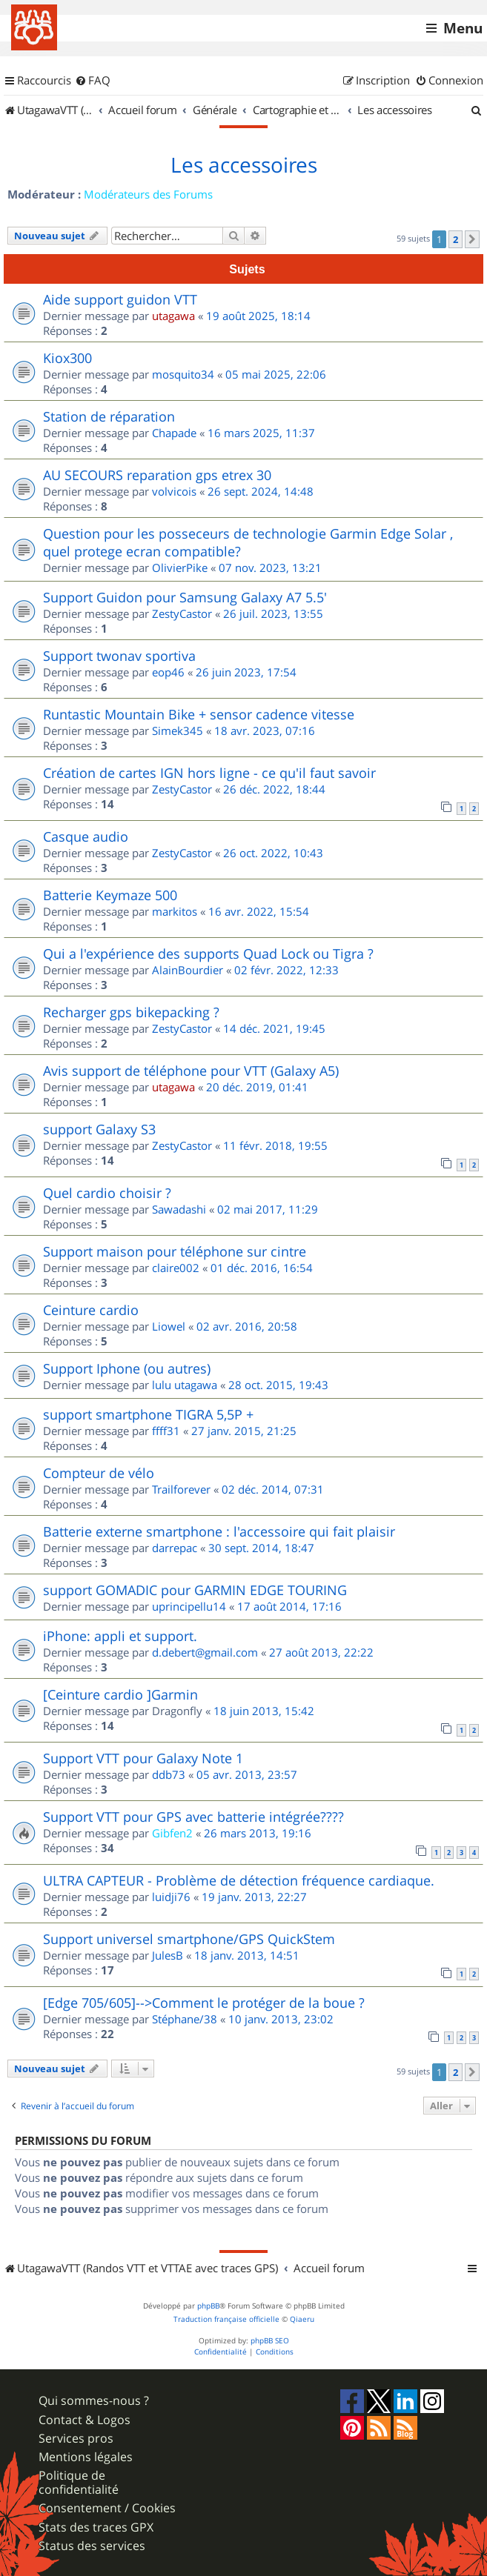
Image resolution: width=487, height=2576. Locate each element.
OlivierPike (180, 567)
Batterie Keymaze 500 (110, 895)
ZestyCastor (182, 613)
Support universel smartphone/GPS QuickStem (189, 1939)
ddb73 (168, 1774)
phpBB (208, 2306)
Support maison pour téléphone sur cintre (174, 1251)
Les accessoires (243, 165)
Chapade (174, 432)
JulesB (167, 1955)
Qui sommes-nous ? (94, 2401)
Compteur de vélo (98, 1473)
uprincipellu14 (189, 1606)
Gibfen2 (172, 1833)
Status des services (92, 2546)
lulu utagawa (184, 1384)
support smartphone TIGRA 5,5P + (148, 1414)
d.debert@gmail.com (205, 1652)
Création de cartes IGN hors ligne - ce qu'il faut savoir (209, 773)
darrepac (174, 1547)
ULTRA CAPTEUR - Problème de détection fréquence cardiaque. (238, 1880)
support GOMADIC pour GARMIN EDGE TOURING (195, 1590)
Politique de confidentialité (79, 2483)
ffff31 (166, 1430)
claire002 (175, 1267)
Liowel (168, 1326)
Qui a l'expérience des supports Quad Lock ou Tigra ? (208, 953)
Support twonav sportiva (119, 656)
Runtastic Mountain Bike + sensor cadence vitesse (198, 714)
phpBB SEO (270, 2341)
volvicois (174, 491)
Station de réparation (109, 416)
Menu (463, 28)
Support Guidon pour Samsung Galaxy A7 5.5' (185, 597)
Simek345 (177, 730)
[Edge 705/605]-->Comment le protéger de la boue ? (204, 2002)
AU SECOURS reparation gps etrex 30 (157, 475)
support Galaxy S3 (99, 1129)
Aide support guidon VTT (120, 299)
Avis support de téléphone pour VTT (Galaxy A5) (191, 1070)
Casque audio (85, 836)
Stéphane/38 (184, 2018)
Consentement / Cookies (107, 2508)
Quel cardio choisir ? (107, 1193)
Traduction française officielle (226, 2319)
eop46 (168, 672)
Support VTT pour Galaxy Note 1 (143, 1758)
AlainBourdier (187, 969)
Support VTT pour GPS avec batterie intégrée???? (193, 1817)
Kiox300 (67, 358)
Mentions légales (86, 2457)
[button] (472, 239)
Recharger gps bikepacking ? (131, 1012)
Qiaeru (302, 2319)
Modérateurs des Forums (148, 194)
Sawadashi (179, 1209)
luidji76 (171, 1896)
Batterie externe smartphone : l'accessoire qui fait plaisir (219, 1531)
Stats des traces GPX (96, 2527)
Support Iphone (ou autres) (127, 1368)
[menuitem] (92, 80)
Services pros (76, 2439)
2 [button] (455, 239)
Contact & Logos (84, 2420)
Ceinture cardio (91, 1310)
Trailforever (181, 1489)
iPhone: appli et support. (120, 1636)
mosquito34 (183, 374)
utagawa (173, 315)
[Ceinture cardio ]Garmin (120, 1694)
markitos (174, 911)
